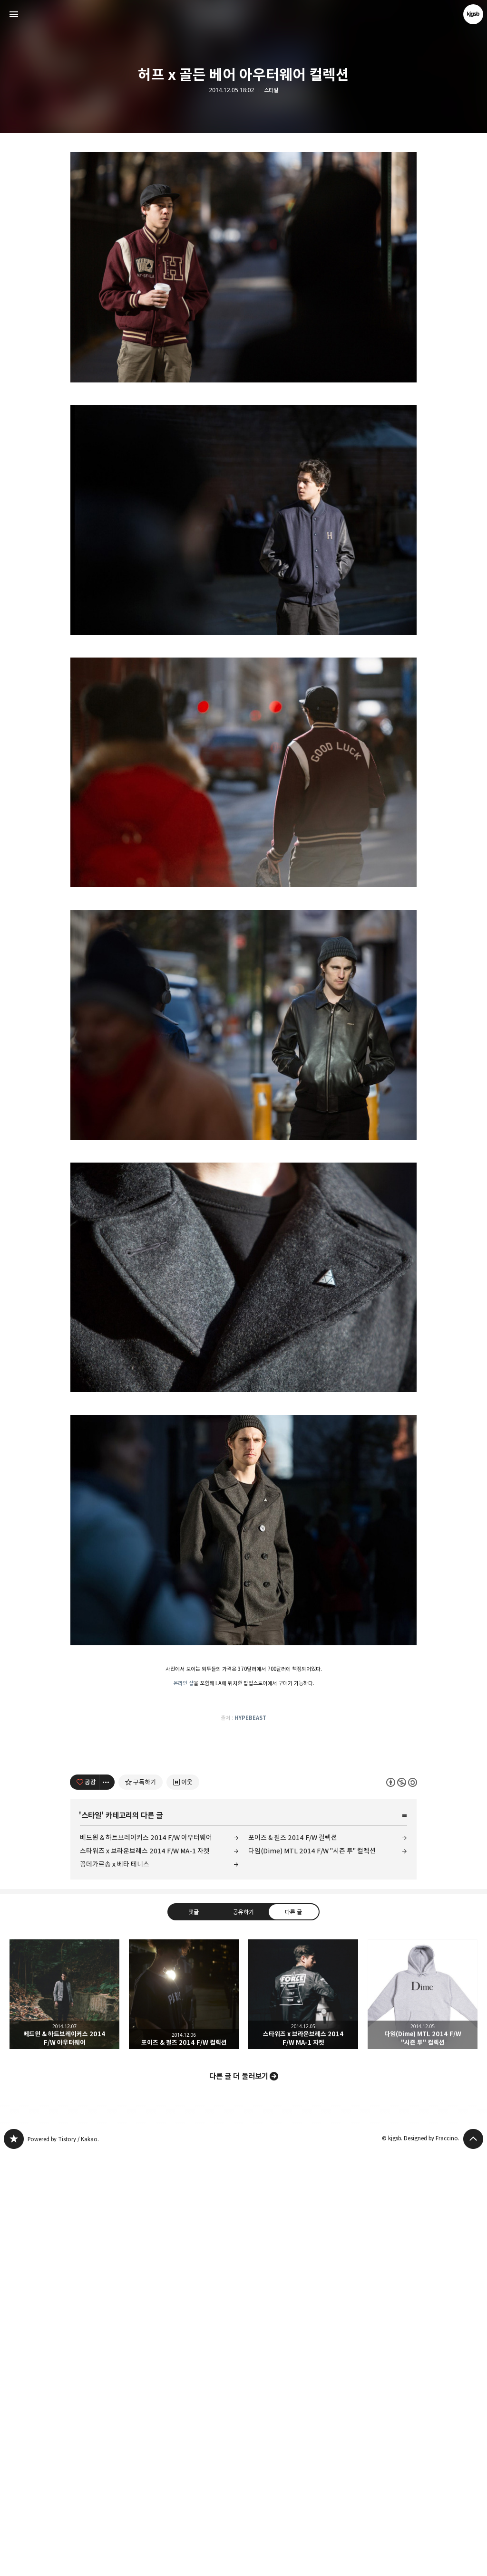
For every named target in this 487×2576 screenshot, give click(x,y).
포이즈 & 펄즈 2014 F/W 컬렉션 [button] (184, 2417)
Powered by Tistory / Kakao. (63, 2562)
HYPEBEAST (250, 1850)
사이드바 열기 (13, 14)
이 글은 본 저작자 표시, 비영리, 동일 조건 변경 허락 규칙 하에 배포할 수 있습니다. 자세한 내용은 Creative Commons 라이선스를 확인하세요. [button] (401, 2205)
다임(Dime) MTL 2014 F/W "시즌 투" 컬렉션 (312, 2273)
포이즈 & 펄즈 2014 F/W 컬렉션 (292, 2260)
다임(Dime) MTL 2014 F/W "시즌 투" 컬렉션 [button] (422, 2417)
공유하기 (243, 2334)
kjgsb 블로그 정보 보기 (473, 14)
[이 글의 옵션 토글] (107, 2205)
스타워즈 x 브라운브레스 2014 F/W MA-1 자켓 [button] (303, 2417)
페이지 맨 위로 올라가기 (473, 2561)
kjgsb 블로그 (13, 2561)
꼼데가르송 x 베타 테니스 (114, 2286)
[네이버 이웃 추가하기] (182, 2205)
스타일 (271, 90)
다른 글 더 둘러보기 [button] (238, 2499)
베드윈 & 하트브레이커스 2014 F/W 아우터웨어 (146, 2260)
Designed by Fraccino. (431, 2561)
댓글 (193, 2334)
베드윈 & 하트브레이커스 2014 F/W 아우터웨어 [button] (64, 2417)
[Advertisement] (243, 209)
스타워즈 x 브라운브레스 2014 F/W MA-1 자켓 (145, 2273)
